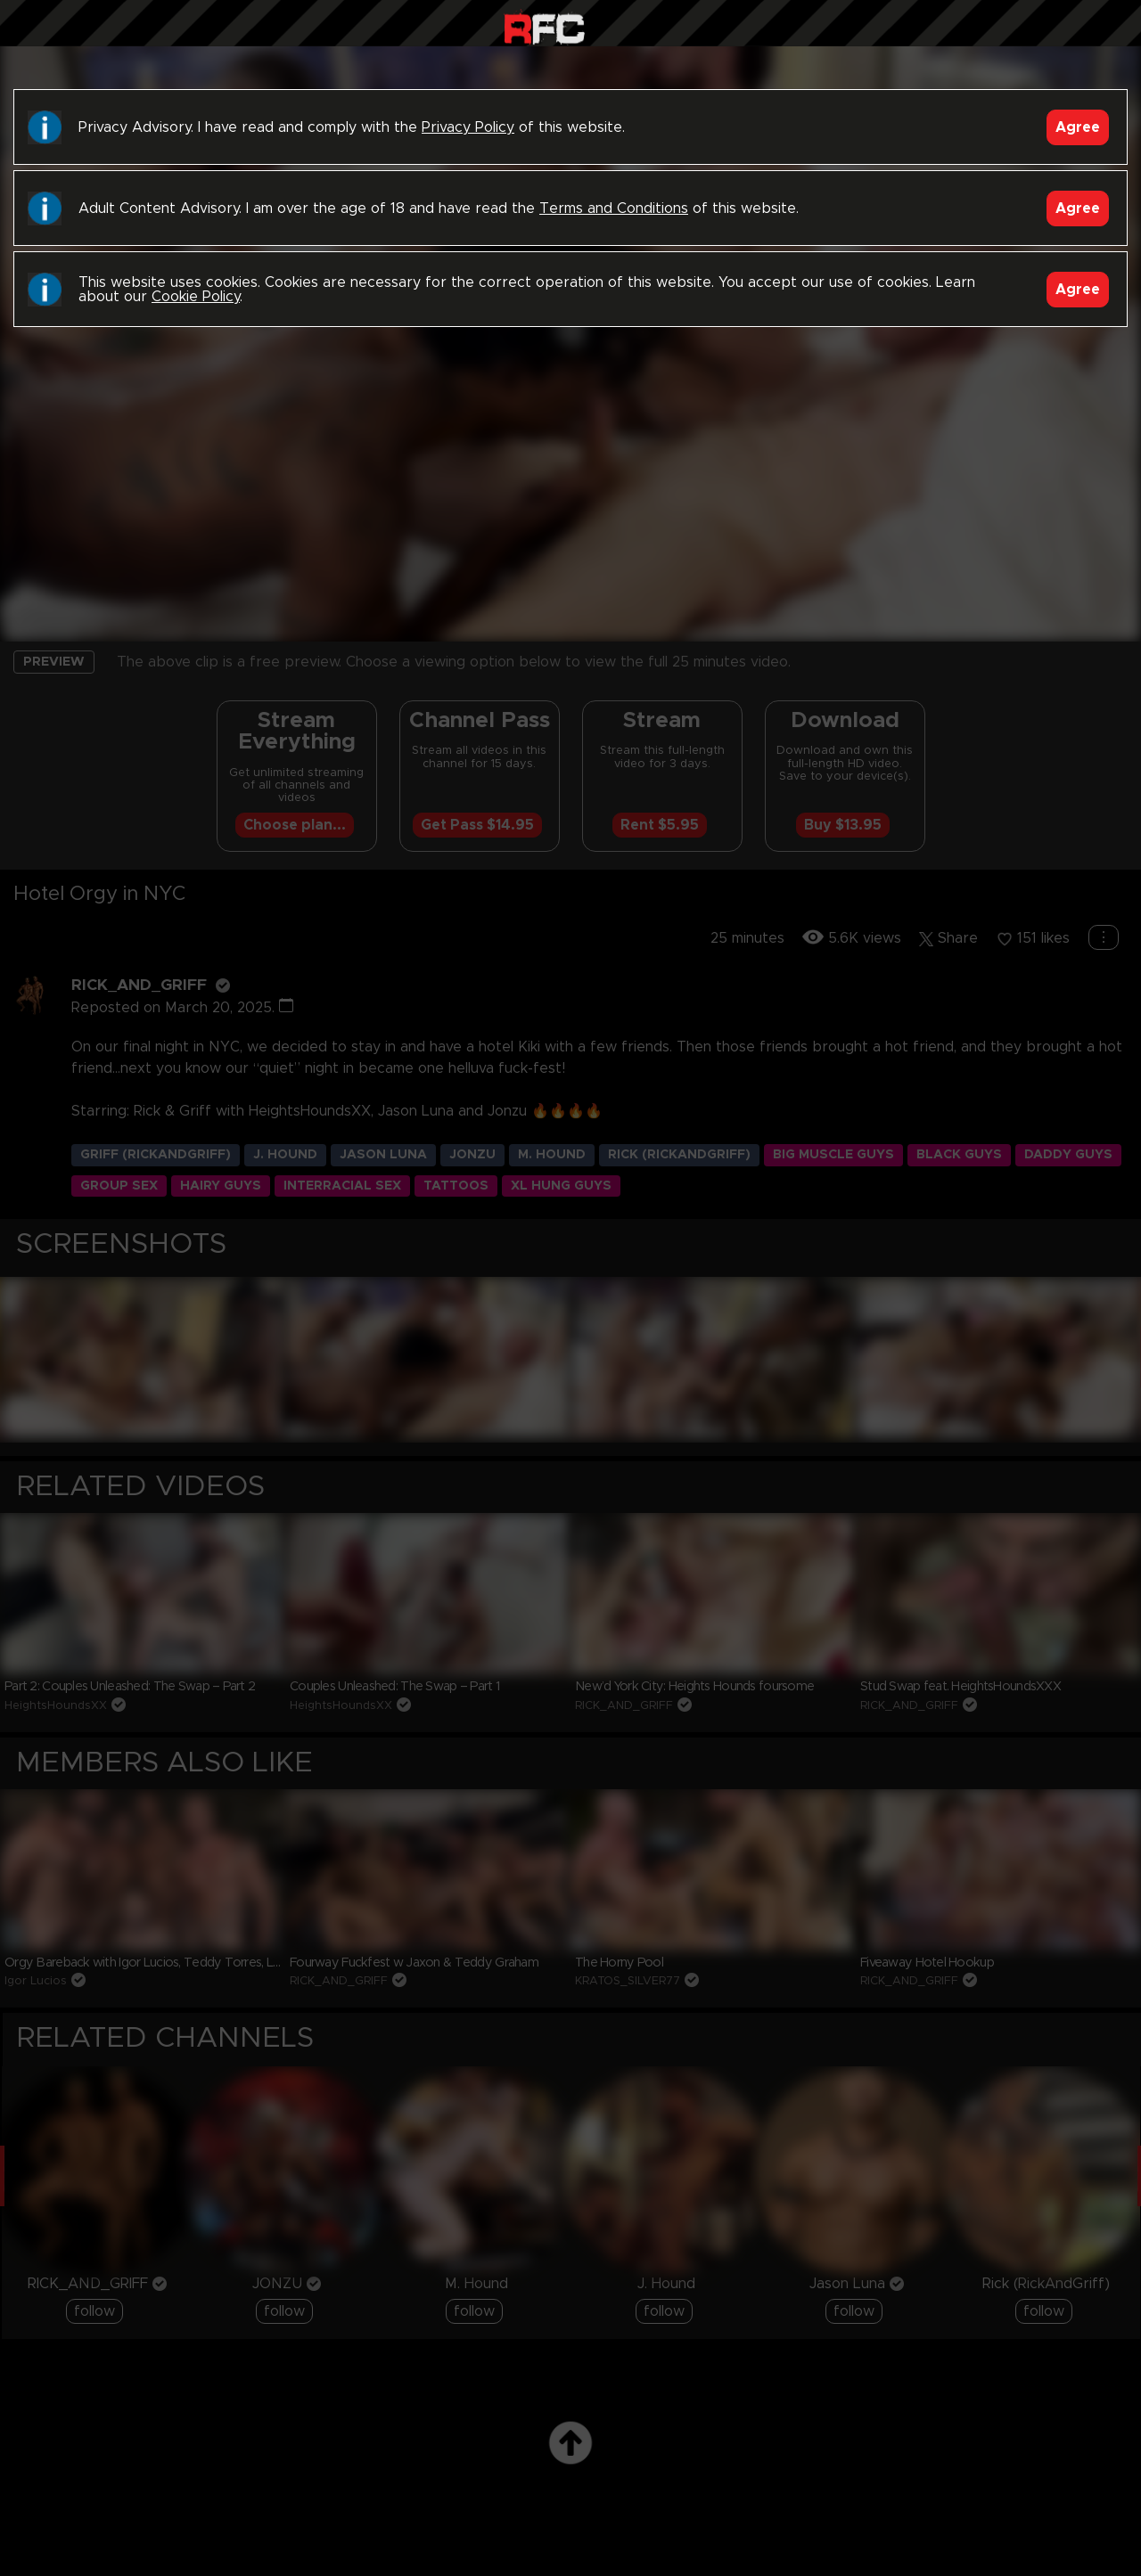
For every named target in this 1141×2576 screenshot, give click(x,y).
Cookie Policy (196, 297)
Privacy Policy (468, 127)
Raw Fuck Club (544, 27)
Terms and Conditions (613, 208)
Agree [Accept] (1077, 127)
